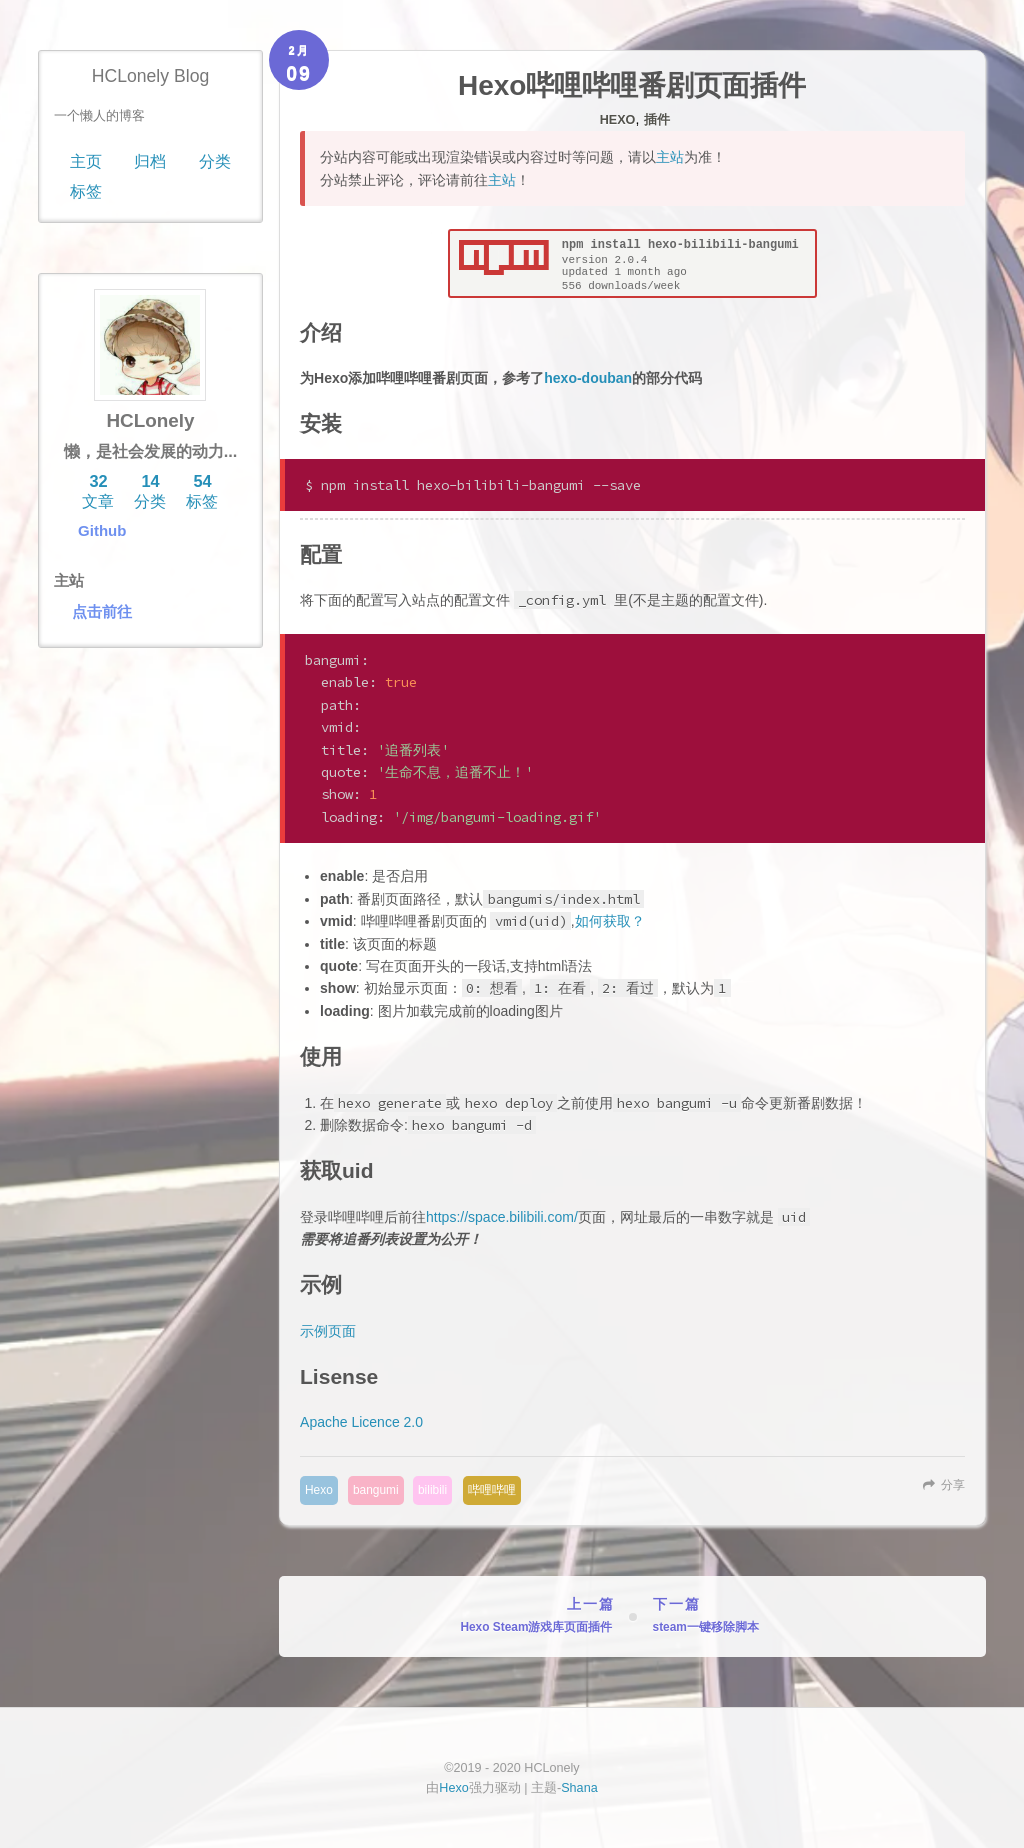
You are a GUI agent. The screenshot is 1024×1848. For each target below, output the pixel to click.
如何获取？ (610, 921)
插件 (657, 120)
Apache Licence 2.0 (361, 1422)
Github (102, 530)
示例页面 (328, 1331)
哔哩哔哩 (492, 1490)
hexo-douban (588, 378)
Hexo (618, 120)
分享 (953, 1485)
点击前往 (102, 611)
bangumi (376, 1490)
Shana (579, 1788)
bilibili (432, 1490)
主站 (670, 157)
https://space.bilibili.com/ (502, 1217)
